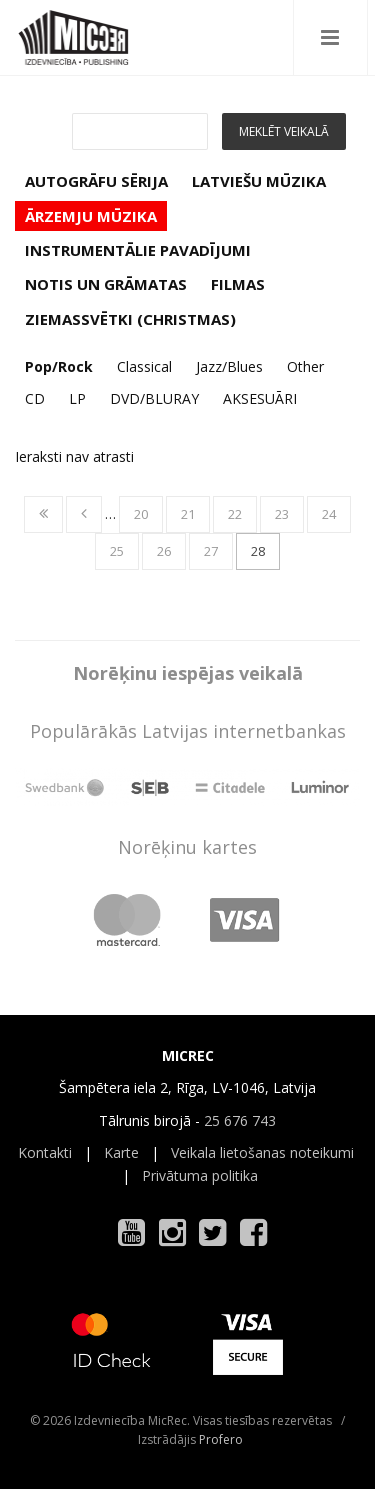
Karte (121, 1152)
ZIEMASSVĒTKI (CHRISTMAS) (130, 319)
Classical (144, 366)
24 (329, 514)
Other (305, 366)
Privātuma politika (200, 1175)
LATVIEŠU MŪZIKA (259, 181)
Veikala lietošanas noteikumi (262, 1152)
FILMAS (238, 284)
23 (282, 514)
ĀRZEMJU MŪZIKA (91, 216)
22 (235, 514)
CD (35, 398)
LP (77, 398)
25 (117, 551)
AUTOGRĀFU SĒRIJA (96, 181)
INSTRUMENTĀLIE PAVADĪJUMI (138, 250)
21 (188, 514)
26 (164, 551)
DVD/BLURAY (154, 398)
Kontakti (45, 1152)
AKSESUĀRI (260, 398)
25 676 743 (240, 1120)
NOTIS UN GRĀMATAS (106, 284)
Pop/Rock (59, 366)
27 (211, 551)
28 (258, 551)
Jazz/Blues (229, 366)
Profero (221, 1439)
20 (141, 514)
